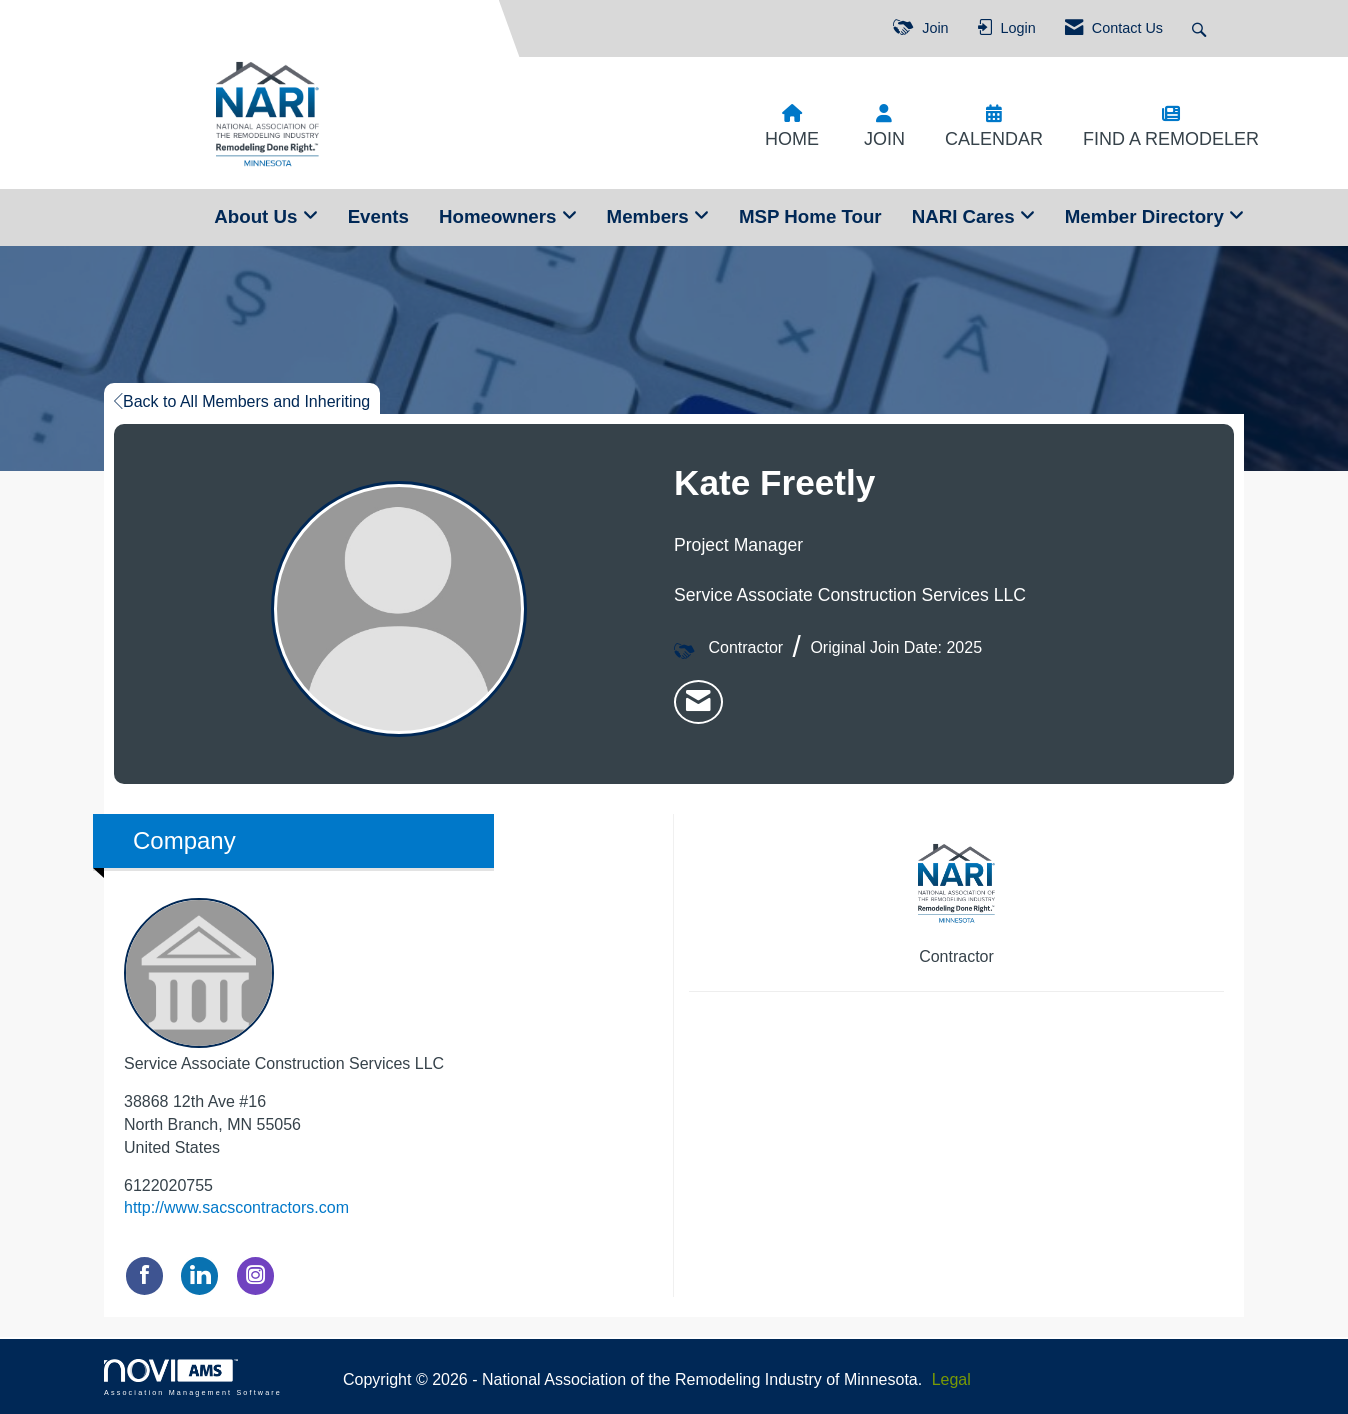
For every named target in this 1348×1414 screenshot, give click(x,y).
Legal (951, 1379)
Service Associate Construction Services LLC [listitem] (284, 985)
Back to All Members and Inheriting (242, 401)
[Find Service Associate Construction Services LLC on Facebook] (144, 1275)
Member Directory (1147, 216)
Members (650, 216)
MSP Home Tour (810, 216)
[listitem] (698, 702)
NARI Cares (966, 216)
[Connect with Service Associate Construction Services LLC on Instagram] (255, 1275)
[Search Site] (1201, 28)
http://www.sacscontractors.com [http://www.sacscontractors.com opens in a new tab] (236, 1207)
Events (378, 216)
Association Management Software (193, 1377)
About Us (258, 216)
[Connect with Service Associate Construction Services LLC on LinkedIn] (199, 1275)
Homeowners (500, 216)
